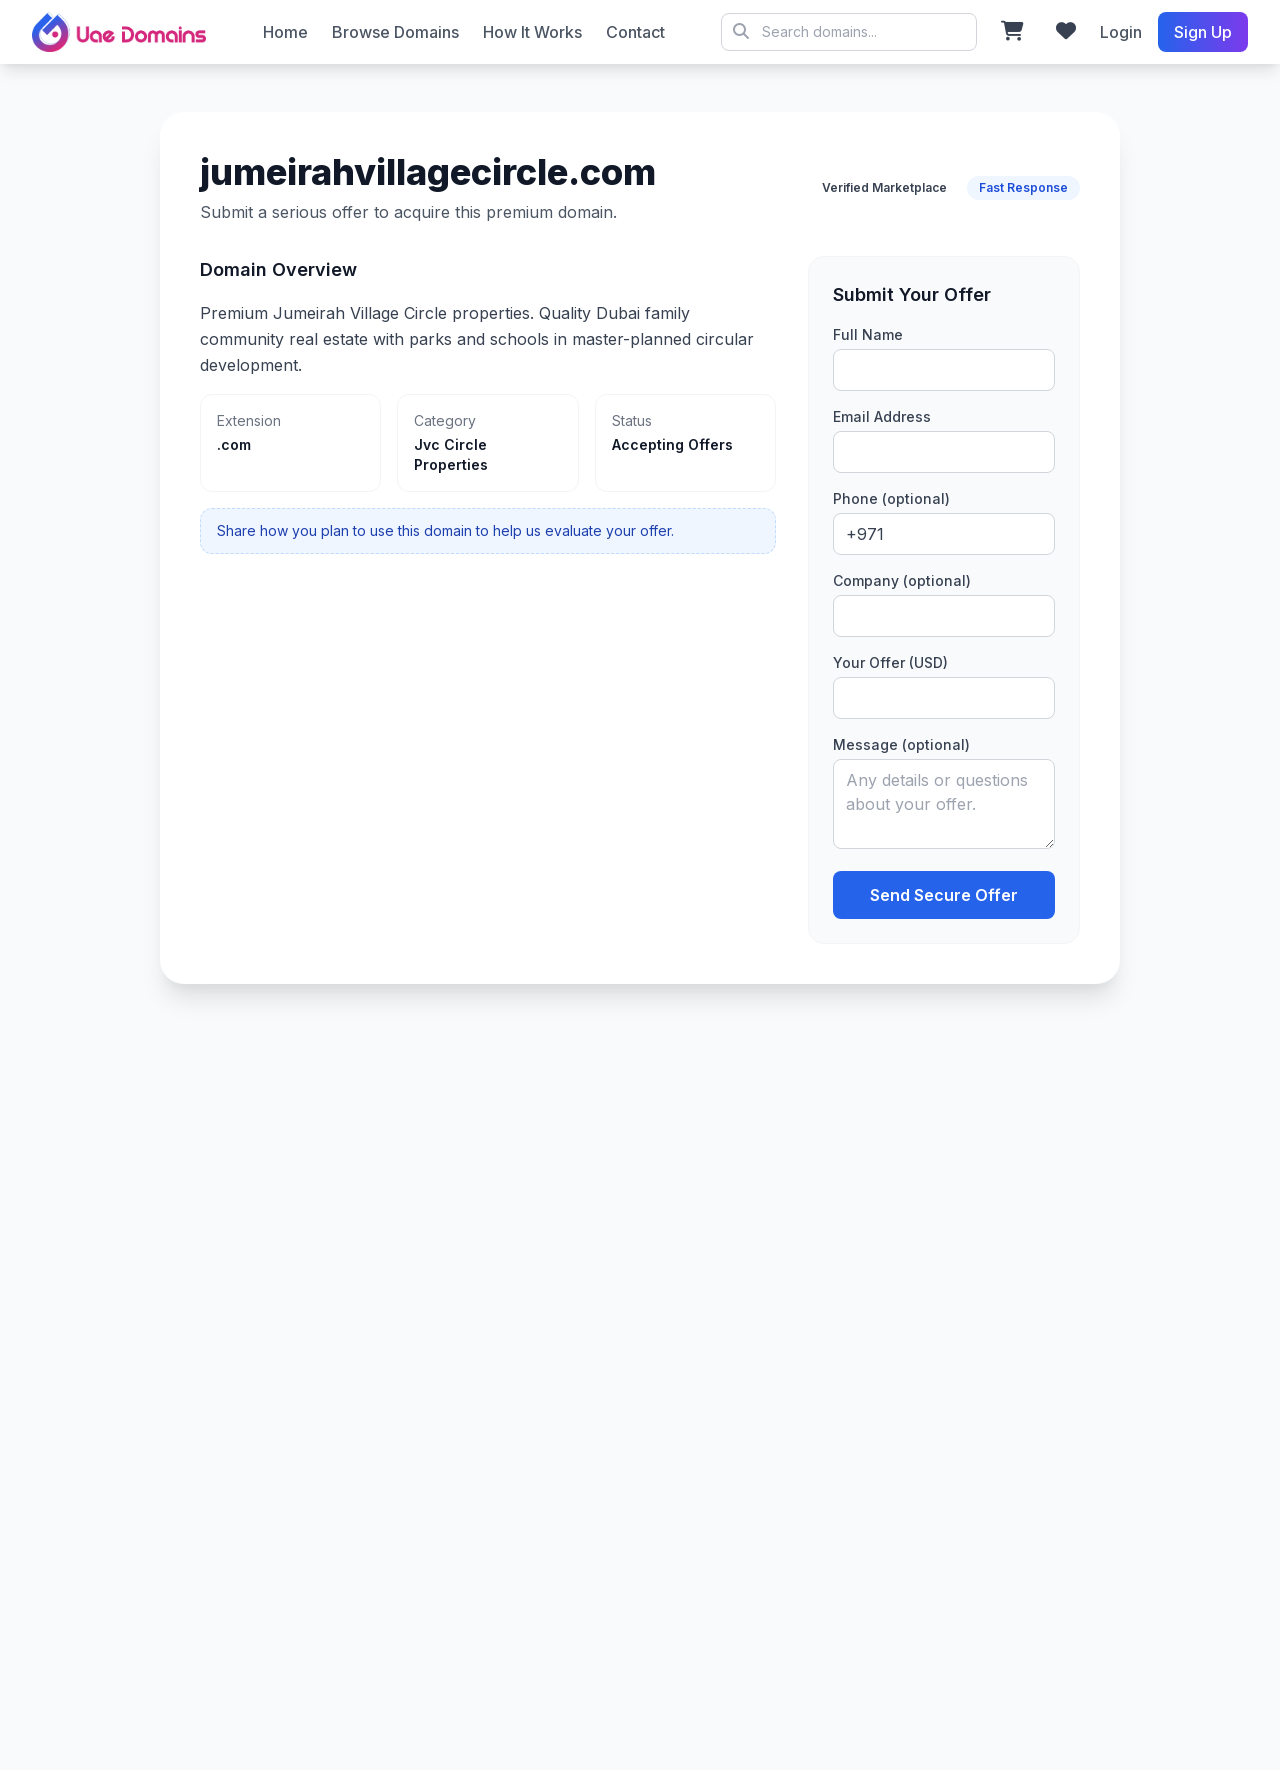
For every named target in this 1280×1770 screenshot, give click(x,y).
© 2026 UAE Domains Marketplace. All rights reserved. (849, 32)
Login (1121, 32)
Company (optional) (902, 580)
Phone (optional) (891, 498)
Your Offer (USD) (890, 662)
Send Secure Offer (944, 895)
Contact (635, 32)
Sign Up (1203, 32)
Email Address (882, 416)
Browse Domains (395, 32)
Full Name (868, 334)
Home (285, 32)
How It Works (532, 32)
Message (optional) (901, 744)
